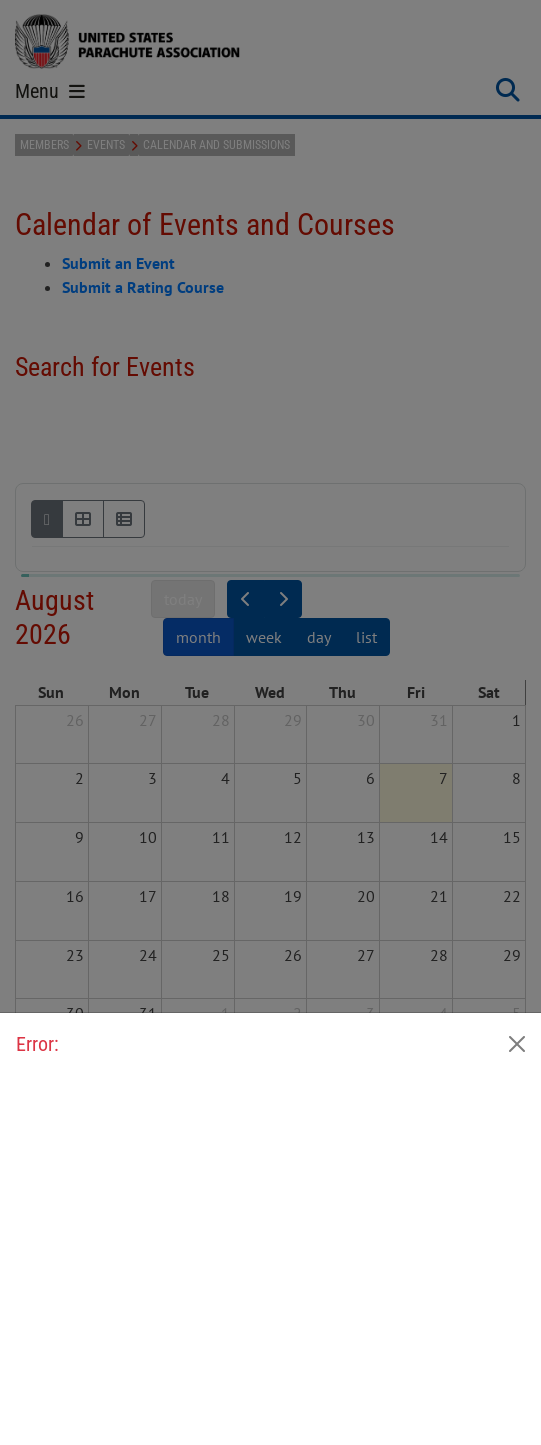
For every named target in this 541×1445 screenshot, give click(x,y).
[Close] (517, 1044)
